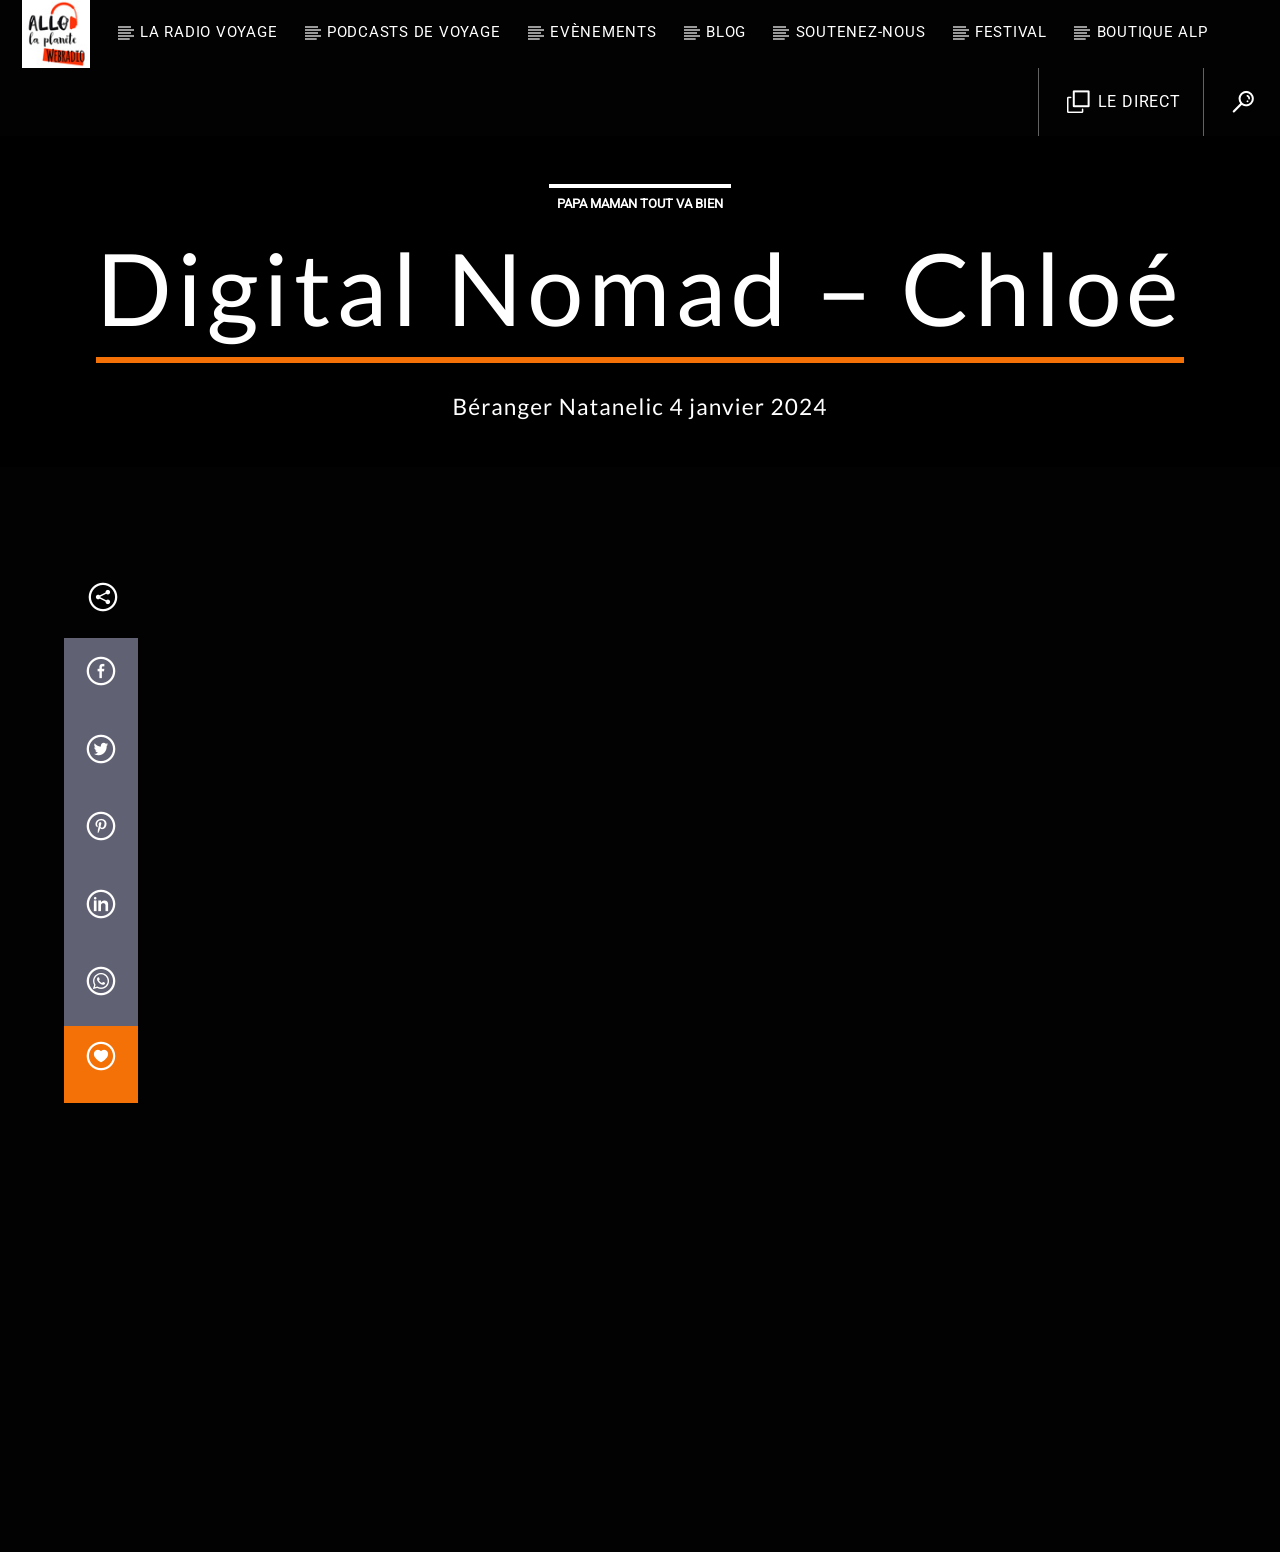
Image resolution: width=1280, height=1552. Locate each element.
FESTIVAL (1011, 32)
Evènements (603, 32)
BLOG (726, 32)
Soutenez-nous (861, 32)
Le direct (1124, 102)
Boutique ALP (1152, 32)
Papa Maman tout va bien (640, 405)
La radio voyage (208, 32)
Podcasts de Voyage (414, 32)
